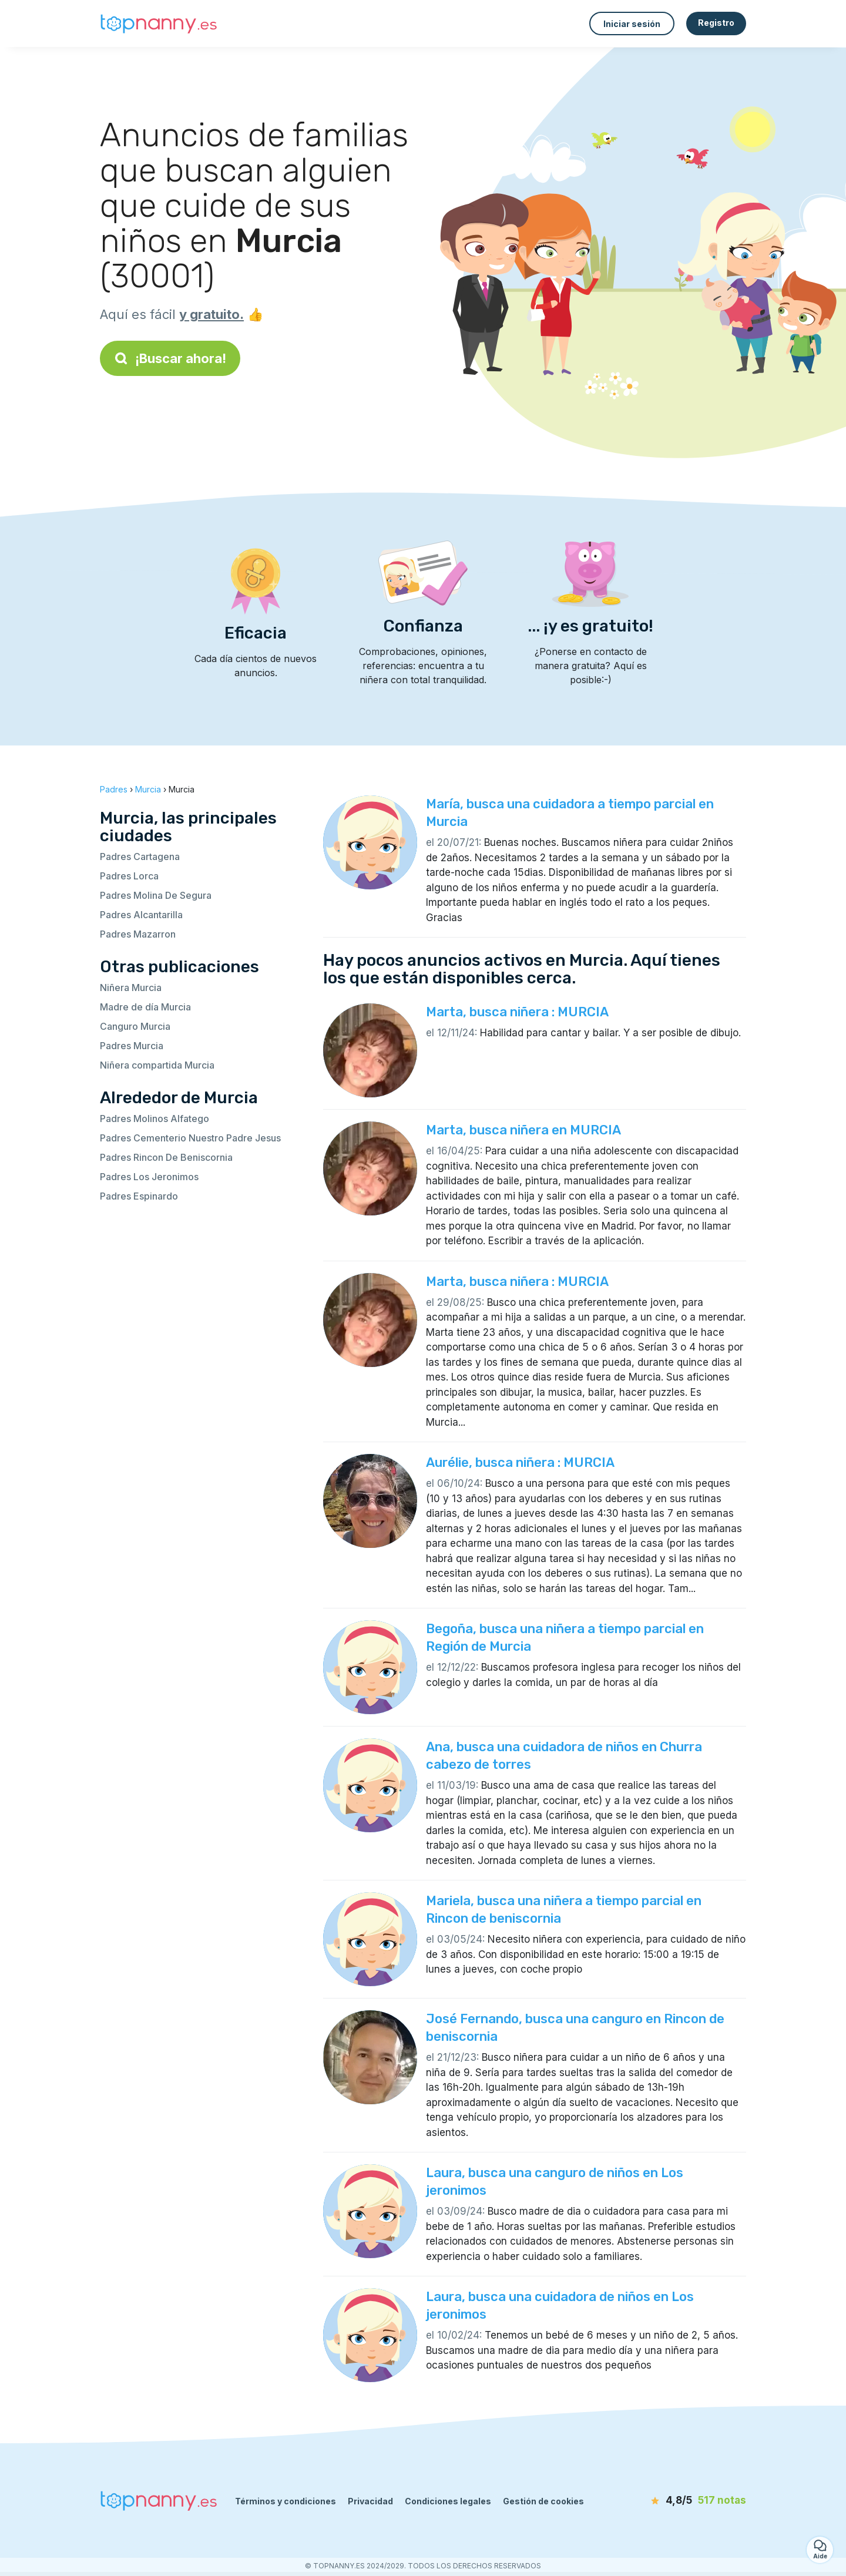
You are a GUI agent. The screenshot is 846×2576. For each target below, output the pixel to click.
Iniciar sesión (631, 24)
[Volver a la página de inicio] (158, 24)
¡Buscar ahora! (170, 358)
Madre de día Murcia (145, 1007)
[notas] (678, 2500)
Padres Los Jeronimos (149, 1177)
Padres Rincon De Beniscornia (166, 1157)
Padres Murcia (131, 1046)
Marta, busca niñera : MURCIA (517, 1012)
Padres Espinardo (139, 1196)
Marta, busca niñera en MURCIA (523, 1130)
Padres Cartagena (140, 856)
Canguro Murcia (135, 1026)
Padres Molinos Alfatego (154, 1118)
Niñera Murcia (131, 987)
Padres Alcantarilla (141, 915)
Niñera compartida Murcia (157, 1065)
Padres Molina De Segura (156, 895)
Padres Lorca (129, 876)
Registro (716, 23)
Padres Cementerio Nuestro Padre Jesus (190, 1138)
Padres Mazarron (138, 934)
